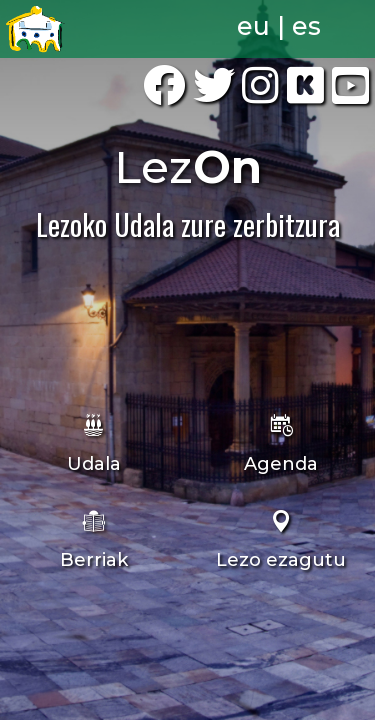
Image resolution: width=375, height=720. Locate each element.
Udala (94, 464)
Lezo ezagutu (281, 560)
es (306, 26)
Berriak (94, 560)
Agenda (281, 464)
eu (253, 26)
